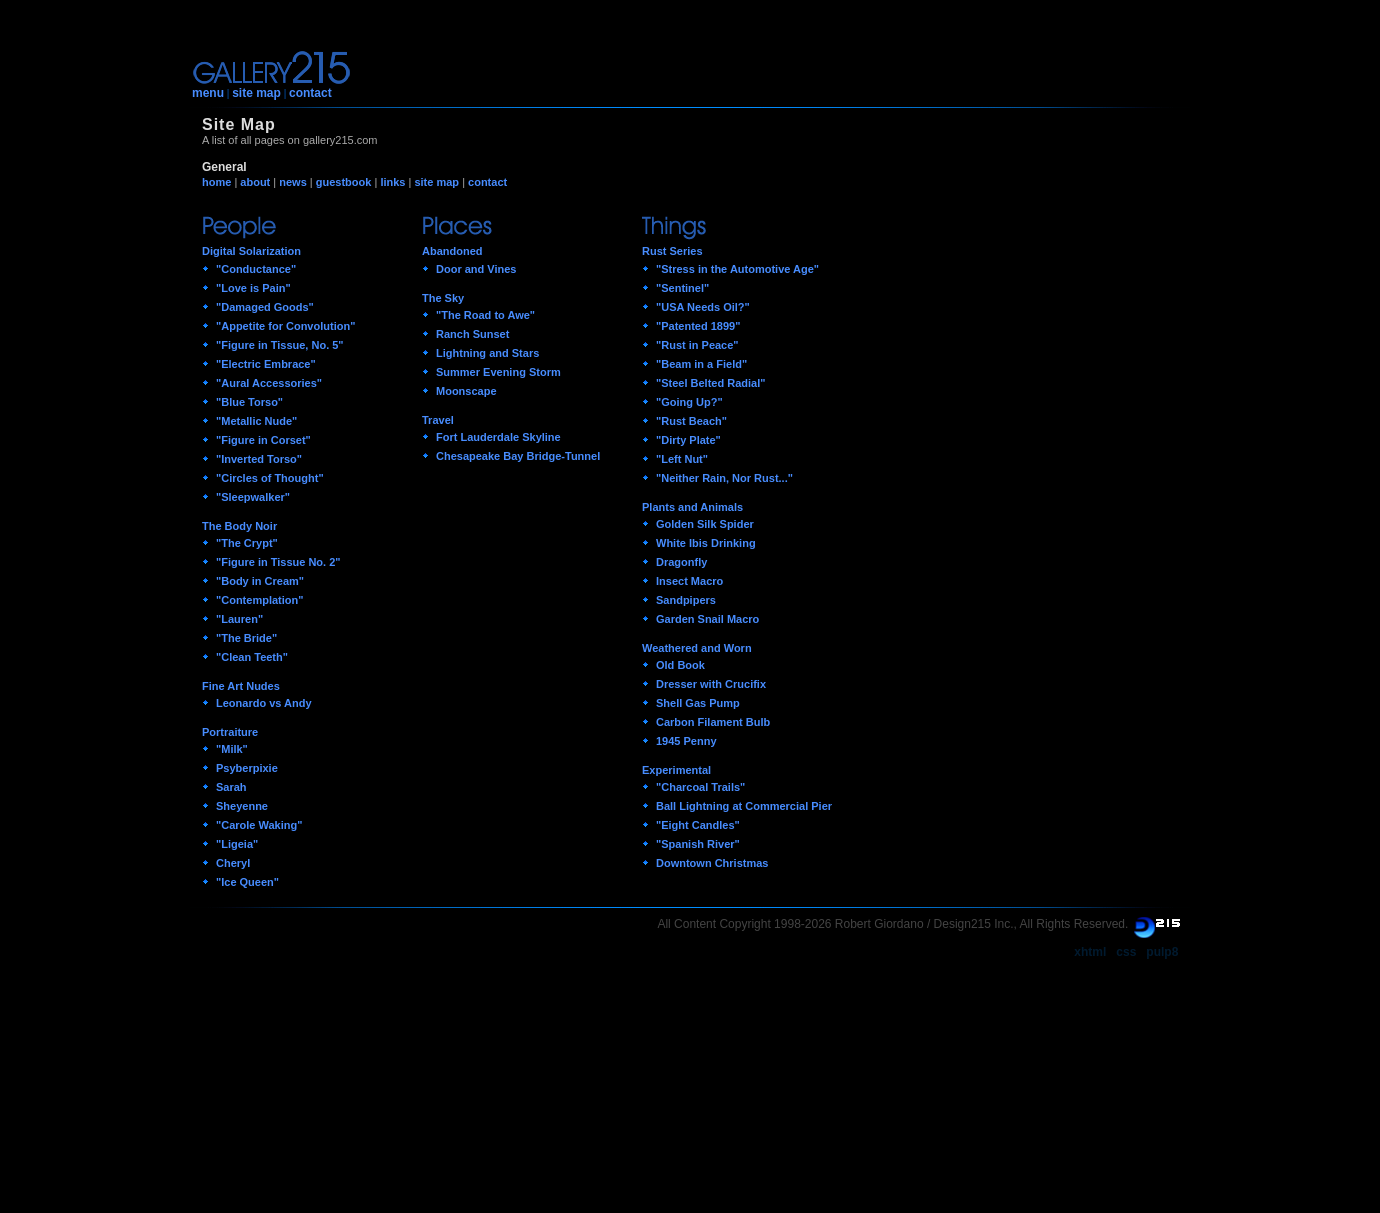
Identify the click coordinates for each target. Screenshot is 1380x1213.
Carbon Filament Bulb (713, 722)
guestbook (344, 182)
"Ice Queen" (247, 882)
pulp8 (1162, 952)
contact (310, 93)
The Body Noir (239, 526)
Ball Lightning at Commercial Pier (744, 806)
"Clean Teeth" (252, 657)
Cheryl (233, 863)
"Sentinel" (682, 288)
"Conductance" (256, 269)
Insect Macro (689, 581)
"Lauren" (239, 619)
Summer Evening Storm (498, 372)
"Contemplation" (259, 600)
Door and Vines (476, 269)
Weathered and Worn (697, 648)
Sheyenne (242, 806)
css (1126, 952)
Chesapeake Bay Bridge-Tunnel (518, 456)
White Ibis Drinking (706, 543)
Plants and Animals (692, 507)
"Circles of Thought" (270, 478)
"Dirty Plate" (688, 440)
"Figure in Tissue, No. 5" (280, 345)
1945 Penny (686, 741)
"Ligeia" (237, 844)
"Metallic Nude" (256, 421)
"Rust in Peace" (697, 345)
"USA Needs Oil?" (703, 307)
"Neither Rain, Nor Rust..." (724, 478)
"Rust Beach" (691, 421)
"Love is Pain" (253, 288)
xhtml (1090, 952)
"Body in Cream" (260, 581)
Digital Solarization (251, 251)
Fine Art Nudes (241, 686)
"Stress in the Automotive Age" (737, 269)
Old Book (680, 665)
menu (208, 93)
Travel (438, 420)
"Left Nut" (682, 459)
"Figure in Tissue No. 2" (278, 562)
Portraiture (230, 732)
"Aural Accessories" (269, 383)
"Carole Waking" (259, 825)
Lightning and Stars (487, 353)
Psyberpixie (247, 768)
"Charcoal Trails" (700, 787)
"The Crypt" (247, 543)
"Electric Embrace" (266, 364)
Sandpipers (686, 600)
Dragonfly (681, 562)
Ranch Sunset (472, 334)
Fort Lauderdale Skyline (498, 437)
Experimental (676, 770)
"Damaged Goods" (265, 307)
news (293, 182)
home (216, 182)
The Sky (443, 298)
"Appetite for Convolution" (285, 326)
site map (256, 93)
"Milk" (232, 749)
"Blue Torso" (249, 402)
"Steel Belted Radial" (710, 383)
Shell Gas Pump (698, 703)
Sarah (231, 787)
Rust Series (672, 251)
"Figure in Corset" (263, 440)
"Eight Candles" (698, 825)
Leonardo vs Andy (264, 703)
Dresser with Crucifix (711, 684)
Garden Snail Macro (707, 619)
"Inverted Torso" (259, 459)
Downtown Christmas (712, 863)
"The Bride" (246, 638)
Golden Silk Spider (705, 524)
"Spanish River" (698, 844)
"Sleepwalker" (253, 497)
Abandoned (452, 251)
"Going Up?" (689, 402)
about (255, 182)
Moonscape (466, 391)
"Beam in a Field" (701, 364)
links (392, 182)
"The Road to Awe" (485, 315)
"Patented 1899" (698, 326)
